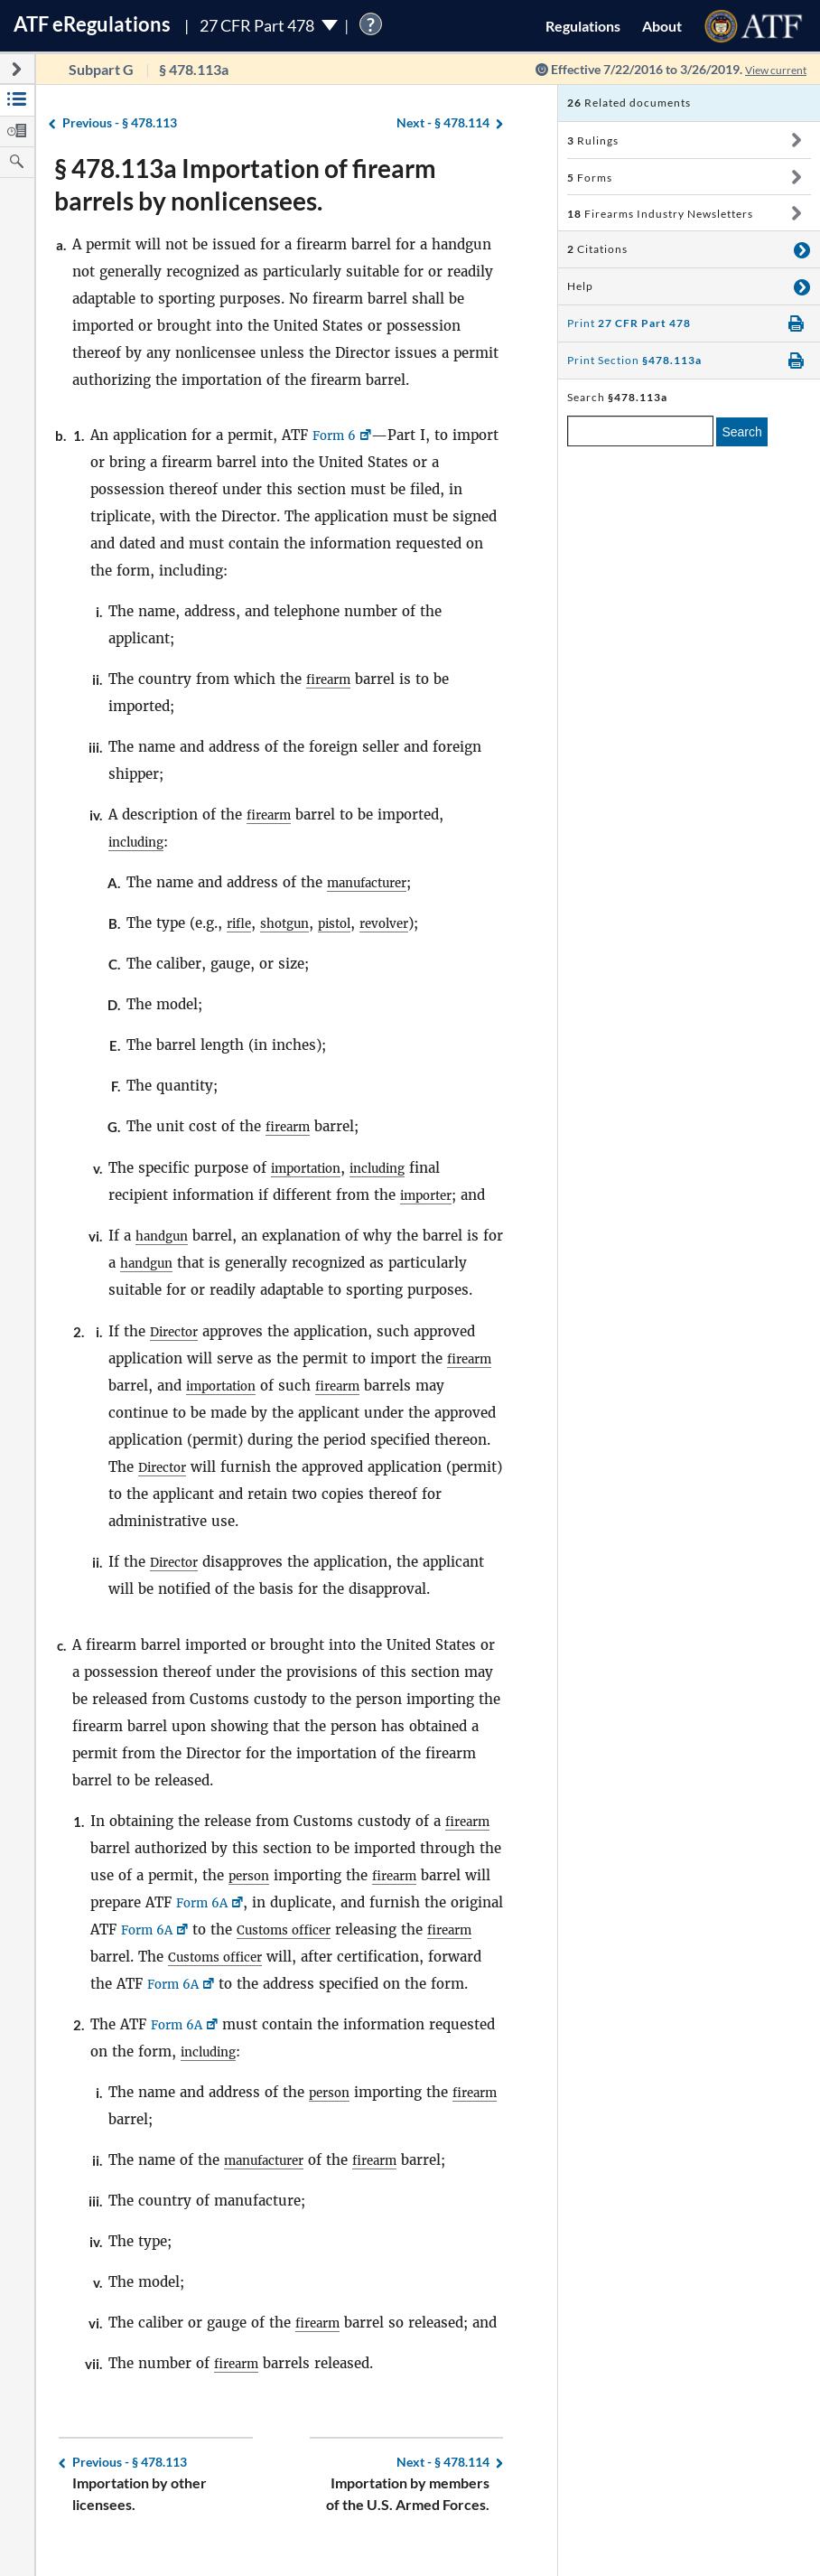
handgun (165, 1235)
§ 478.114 (442, 123)
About (662, 25)
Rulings (593, 140)
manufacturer (373, 882)
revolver (404, 923)
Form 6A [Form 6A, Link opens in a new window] (205, 1902)
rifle (241, 923)
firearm (331, 679)
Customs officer (355, 1929)
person (251, 1875)
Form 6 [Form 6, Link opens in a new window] (337, 435)
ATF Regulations (92, 24)
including (140, 841)
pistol (348, 923)
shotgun (292, 923)
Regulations (582, 25)
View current (769, 69)
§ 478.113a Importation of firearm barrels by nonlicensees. (245, 184)
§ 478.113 (119, 123)
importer (430, 1195)
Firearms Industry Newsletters (660, 213)
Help (580, 286)
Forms (589, 177)
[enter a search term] (640, 431)
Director (177, 1331)
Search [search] (741, 432)
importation (311, 1167)
